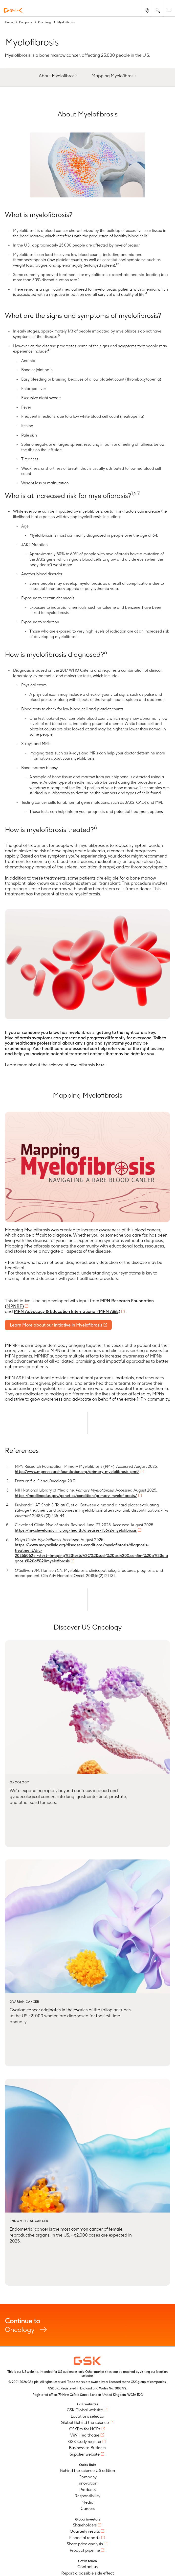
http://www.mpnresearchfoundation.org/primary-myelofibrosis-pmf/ (77, 1471)
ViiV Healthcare (84, 2435)
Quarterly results (85, 2531)
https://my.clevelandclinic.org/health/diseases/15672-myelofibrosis (76, 1530)
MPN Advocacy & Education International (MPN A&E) (67, 1311)
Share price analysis (85, 2543)
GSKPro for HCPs (84, 2428)
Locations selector (88, 2416)
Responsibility (87, 2495)
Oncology (87, 2325)
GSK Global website (85, 2409)
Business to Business (87, 2447)
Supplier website (85, 2454)
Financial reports (84, 2537)
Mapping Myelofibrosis (113, 75)
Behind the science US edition (87, 2470)
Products (87, 2489)
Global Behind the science (85, 2422)
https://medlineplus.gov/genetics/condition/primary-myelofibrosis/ (76, 1495)
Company (88, 2476)
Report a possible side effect (87, 2573)
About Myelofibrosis (58, 75)
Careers (88, 2508)
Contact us (87, 2566)
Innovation (87, 2483)
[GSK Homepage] (13, 10)
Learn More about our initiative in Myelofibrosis (56, 1325)
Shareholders (85, 2524)
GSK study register (84, 2441)
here (100, 1064)
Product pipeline (85, 2550)
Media (87, 2502)
